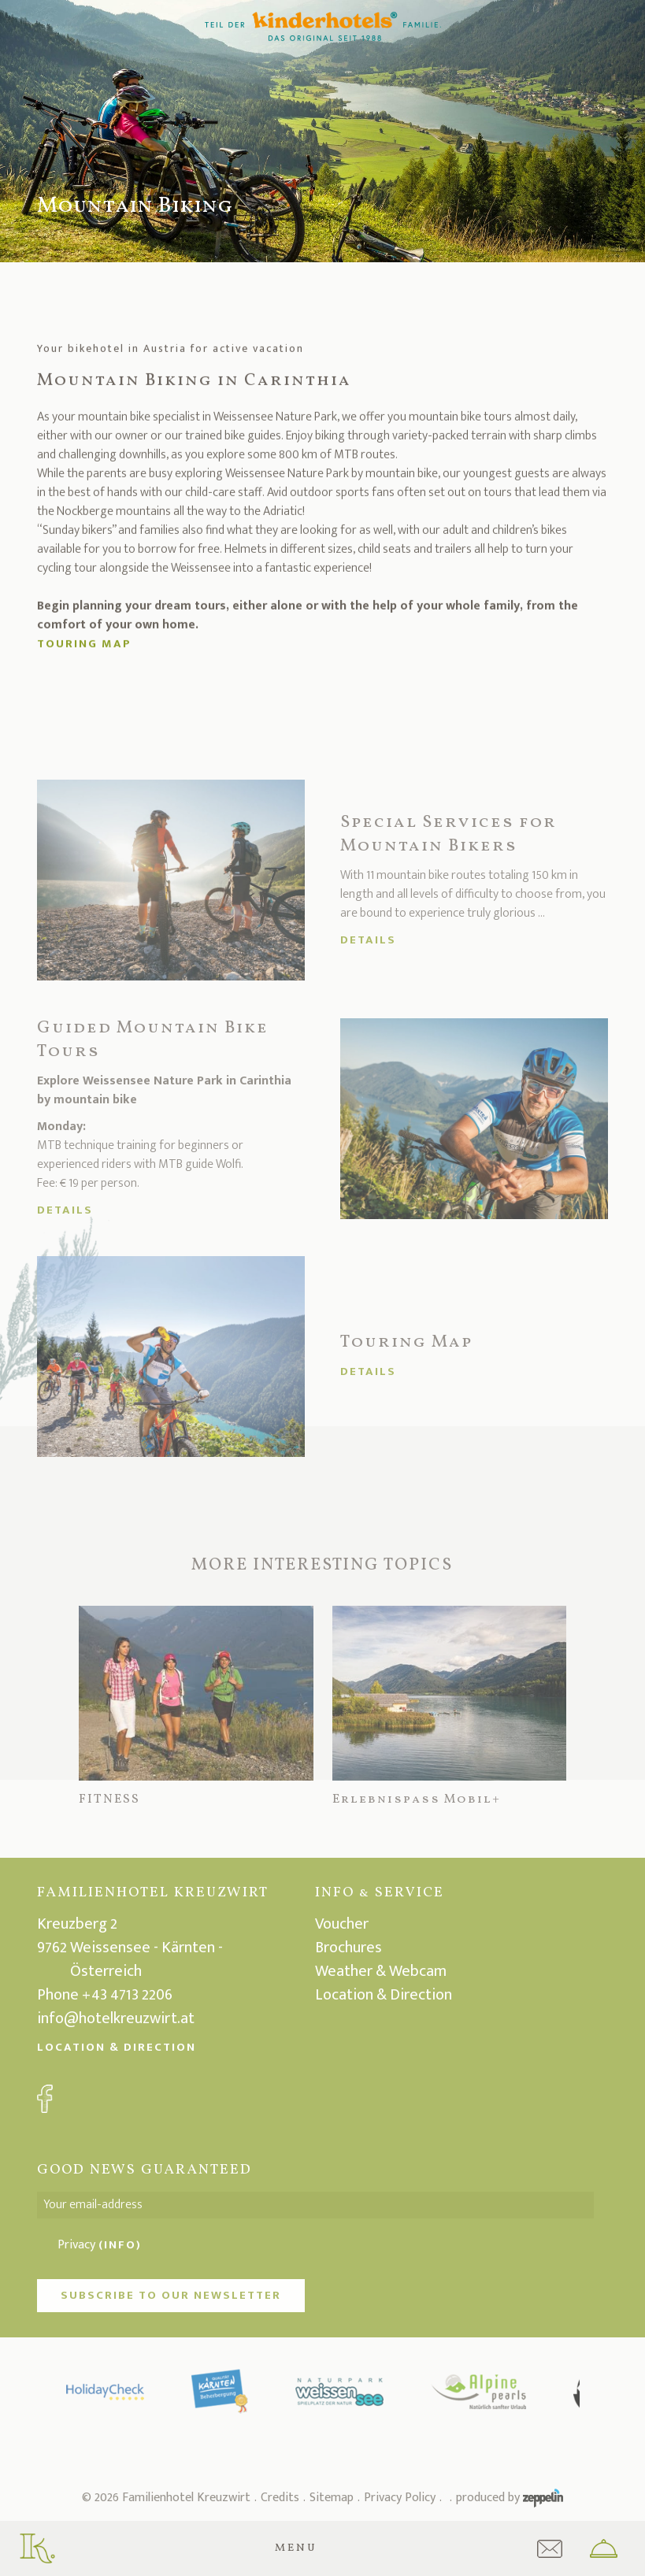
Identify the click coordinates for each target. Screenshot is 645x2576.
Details (368, 940)
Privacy (99, 2245)
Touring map (84, 648)
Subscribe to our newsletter (171, 2295)
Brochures (348, 1947)
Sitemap (332, 2497)
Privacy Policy (400, 2497)
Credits (280, 2497)
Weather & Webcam (381, 1971)
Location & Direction (116, 2047)
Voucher (342, 1924)
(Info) (120, 2245)
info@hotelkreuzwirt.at (116, 2018)
